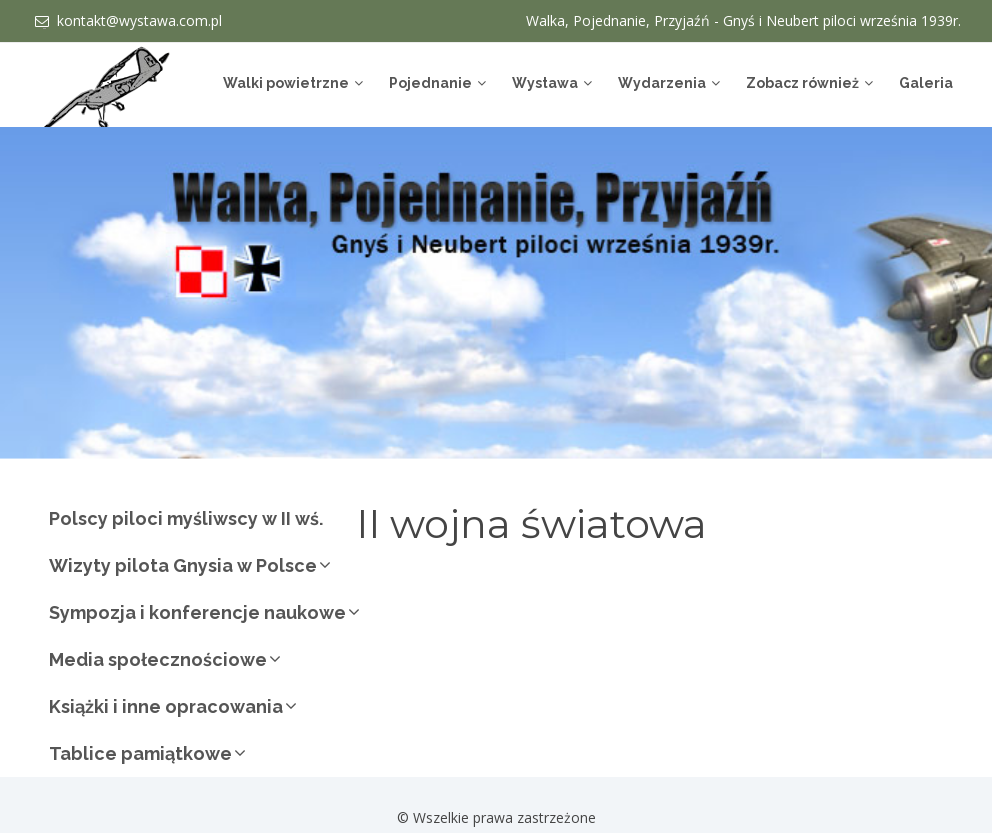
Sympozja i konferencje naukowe (197, 612)
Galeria (926, 83)
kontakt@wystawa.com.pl (139, 20)
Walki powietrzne (286, 83)
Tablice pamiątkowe (140, 753)
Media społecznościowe (158, 659)
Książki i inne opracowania (166, 706)
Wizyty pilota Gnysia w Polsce (183, 565)
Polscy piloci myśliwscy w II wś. (186, 518)
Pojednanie (430, 83)
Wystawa (545, 83)
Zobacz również (802, 83)
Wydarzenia (662, 83)
